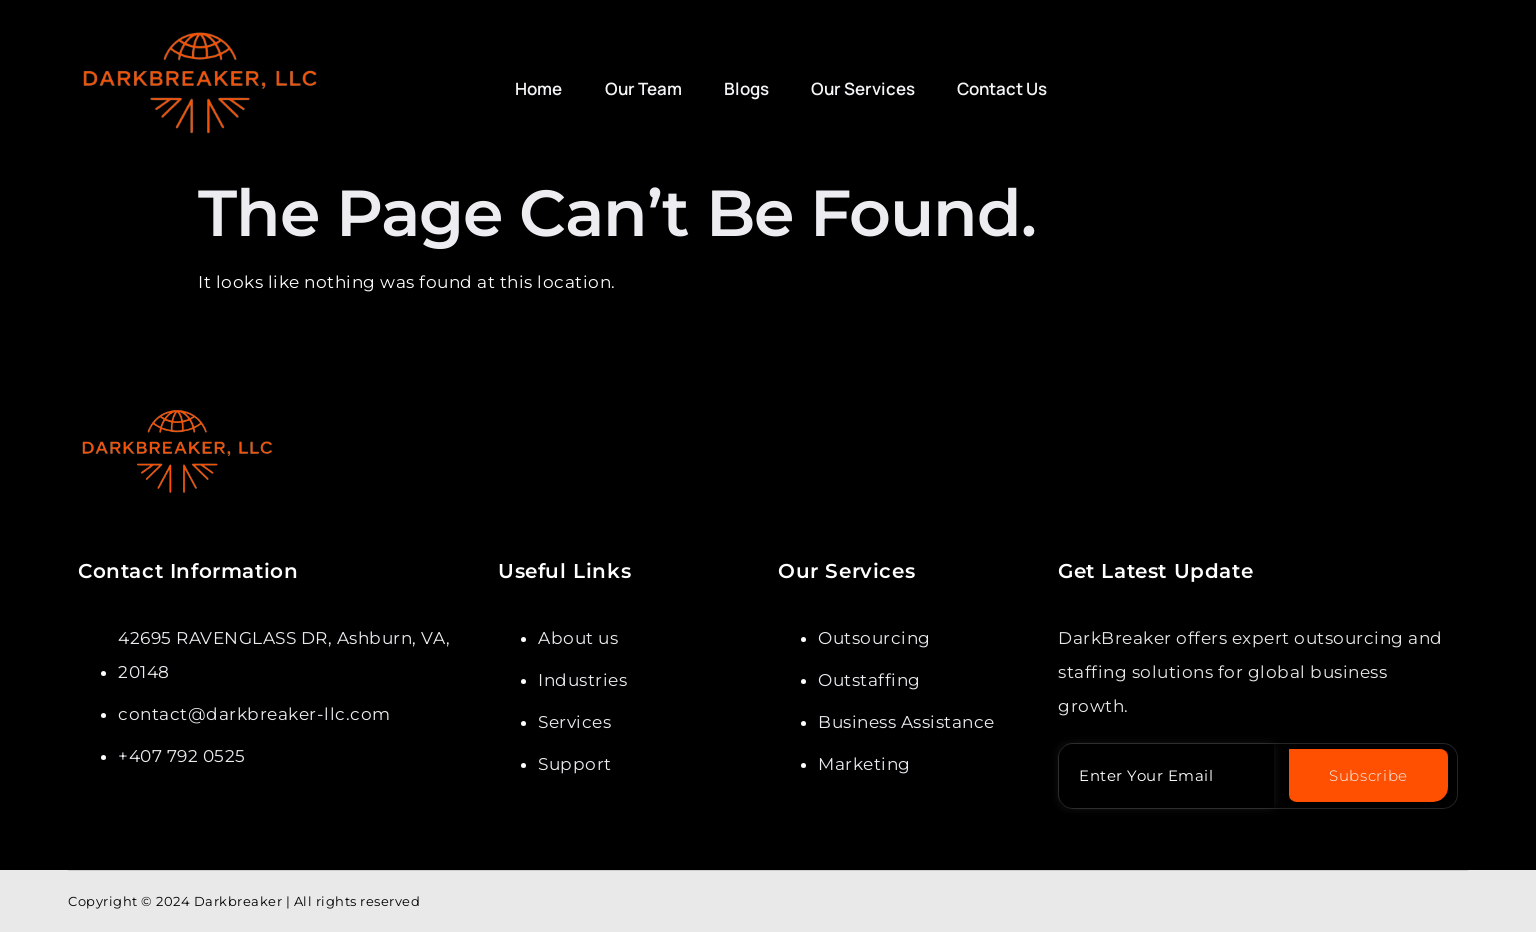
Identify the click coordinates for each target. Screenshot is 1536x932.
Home (540, 88)
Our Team (642, 88)
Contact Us (995, 88)
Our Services (858, 88)
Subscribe (1368, 775)
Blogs (743, 88)
